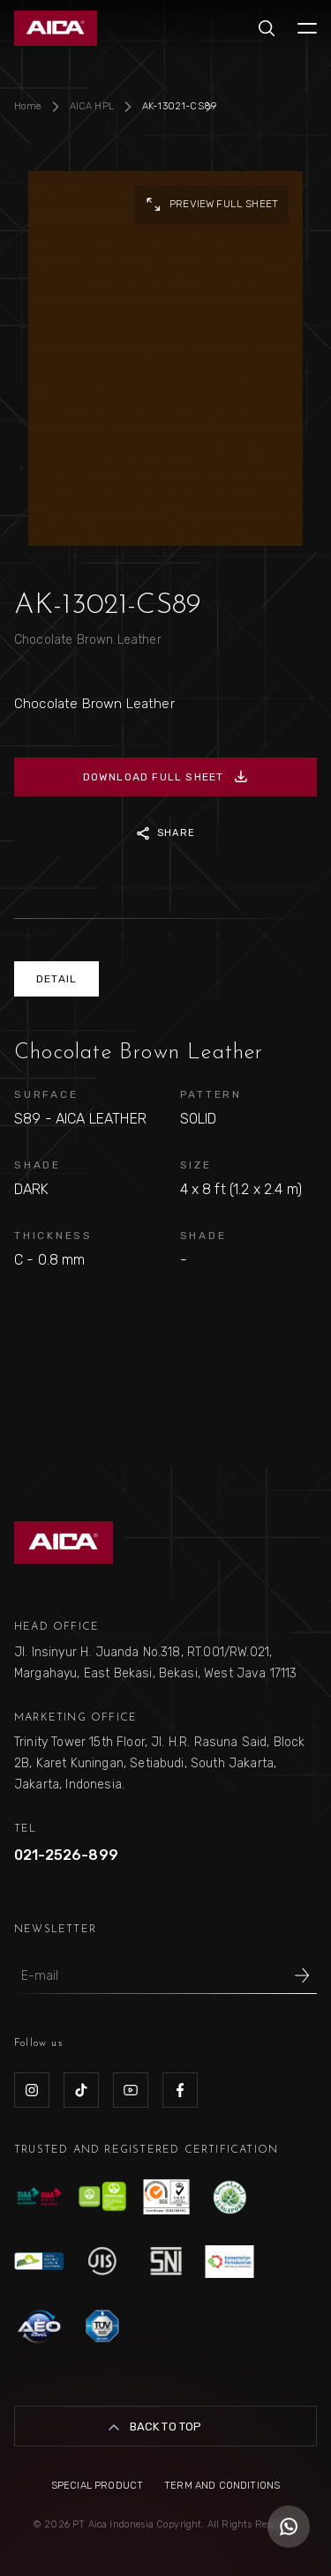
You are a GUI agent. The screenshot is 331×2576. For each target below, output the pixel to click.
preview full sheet (211, 204)
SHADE (37, 1165)
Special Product (97, 2485)
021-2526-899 (66, 1855)
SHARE (165, 833)
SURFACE (46, 1094)
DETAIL (56, 979)
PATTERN (211, 1094)
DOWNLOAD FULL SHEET (166, 777)
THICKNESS (53, 1235)
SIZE (196, 1165)
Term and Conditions (222, 2485)
